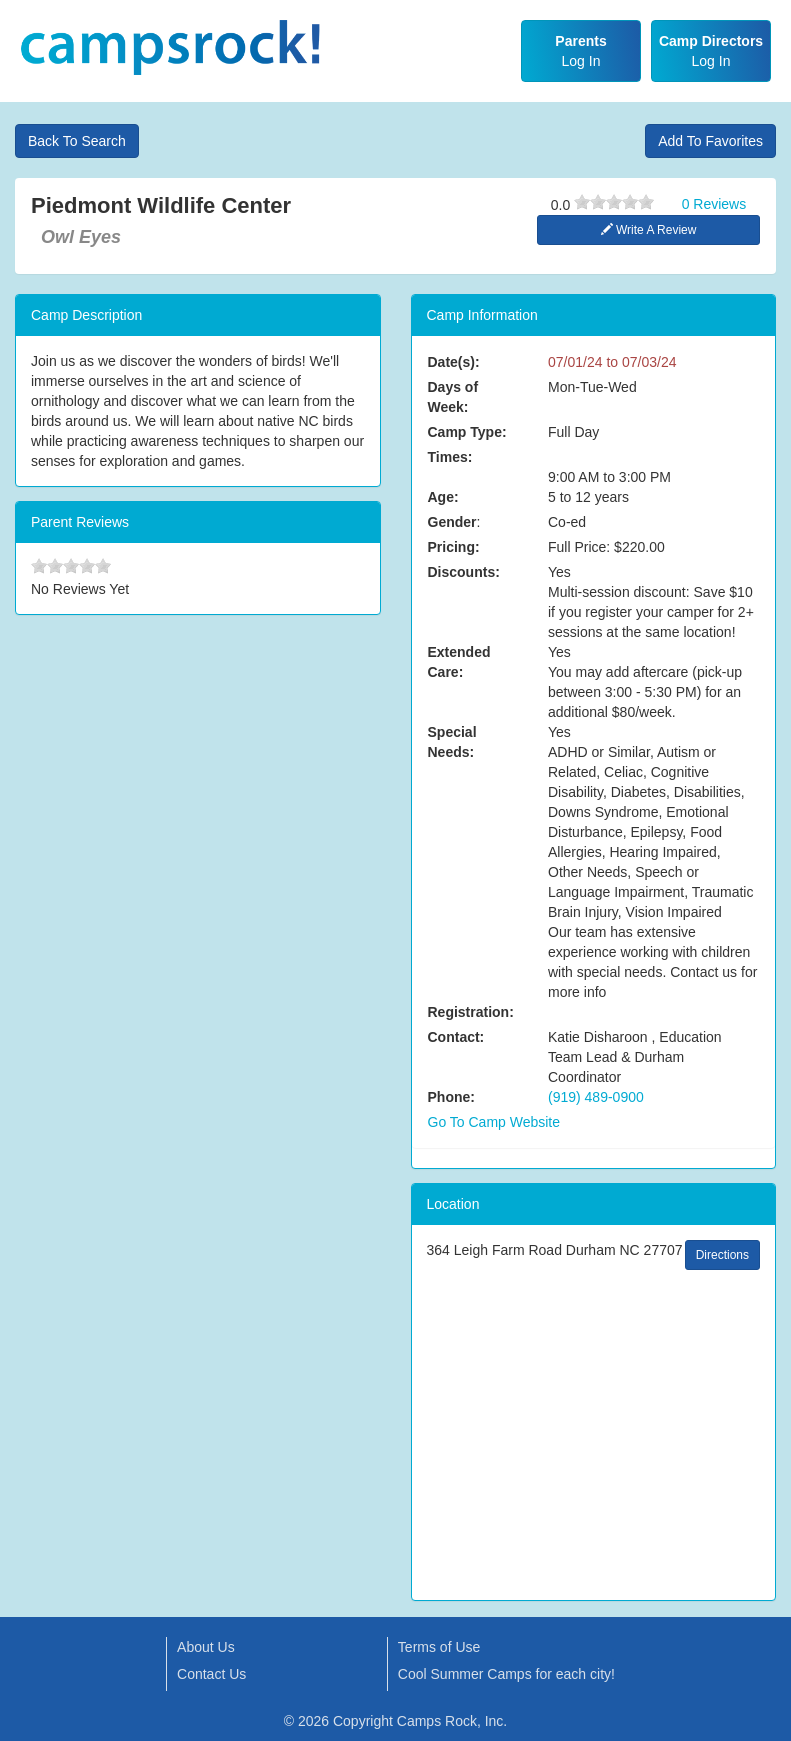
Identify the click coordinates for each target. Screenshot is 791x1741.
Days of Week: (453, 397)
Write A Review (649, 230)
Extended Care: (459, 662)
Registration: (471, 1012)
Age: (443, 497)
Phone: (451, 1097)
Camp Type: (467, 432)
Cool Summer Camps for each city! (506, 1674)
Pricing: (454, 547)
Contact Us (211, 1674)
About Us (206, 1647)
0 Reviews (714, 204)
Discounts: (464, 572)
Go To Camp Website (494, 1122)
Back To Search (77, 141)
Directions (722, 1255)
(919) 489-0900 (596, 1097)
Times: (450, 457)
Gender (452, 522)
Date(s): (454, 362)
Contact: (456, 1037)
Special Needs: (452, 742)
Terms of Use (439, 1647)
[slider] (614, 202)
